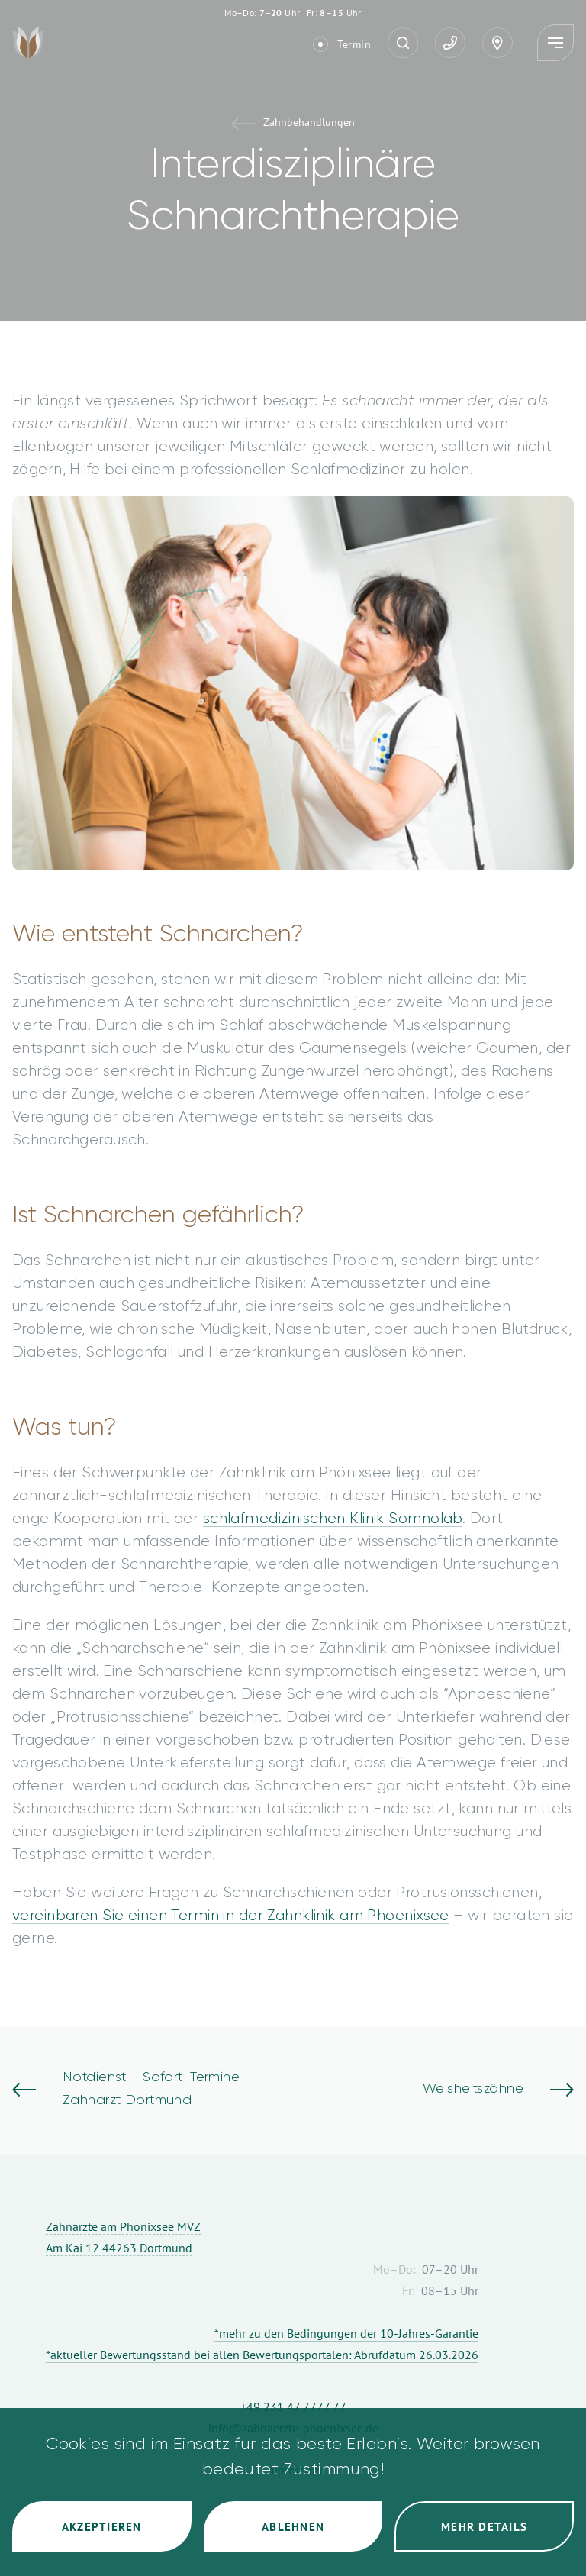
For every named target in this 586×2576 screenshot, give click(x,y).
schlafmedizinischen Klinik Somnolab (332, 1518)
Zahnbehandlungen (309, 123)
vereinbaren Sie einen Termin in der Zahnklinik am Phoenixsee (230, 1915)
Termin (354, 44)
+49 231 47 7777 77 (293, 2406)
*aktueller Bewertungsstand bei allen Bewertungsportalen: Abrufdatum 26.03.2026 (262, 2354)
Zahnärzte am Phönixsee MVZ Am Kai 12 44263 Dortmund (123, 2237)
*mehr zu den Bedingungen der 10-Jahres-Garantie (346, 2333)
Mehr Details (484, 2527)
